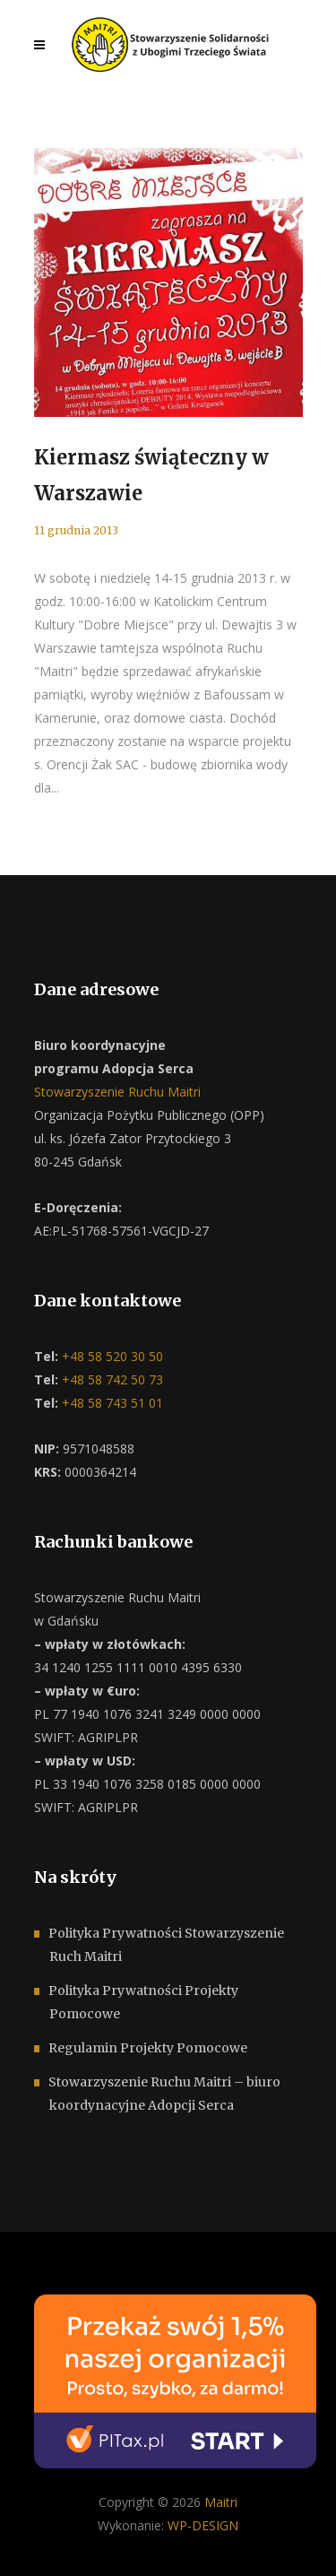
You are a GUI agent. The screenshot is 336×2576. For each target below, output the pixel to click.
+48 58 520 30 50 (110, 1356)
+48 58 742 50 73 (110, 1379)
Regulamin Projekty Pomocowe (147, 2048)
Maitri (220, 2502)
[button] (35, 2540)
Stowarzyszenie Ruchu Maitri (117, 1091)
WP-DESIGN (203, 2525)
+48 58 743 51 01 (110, 1402)
